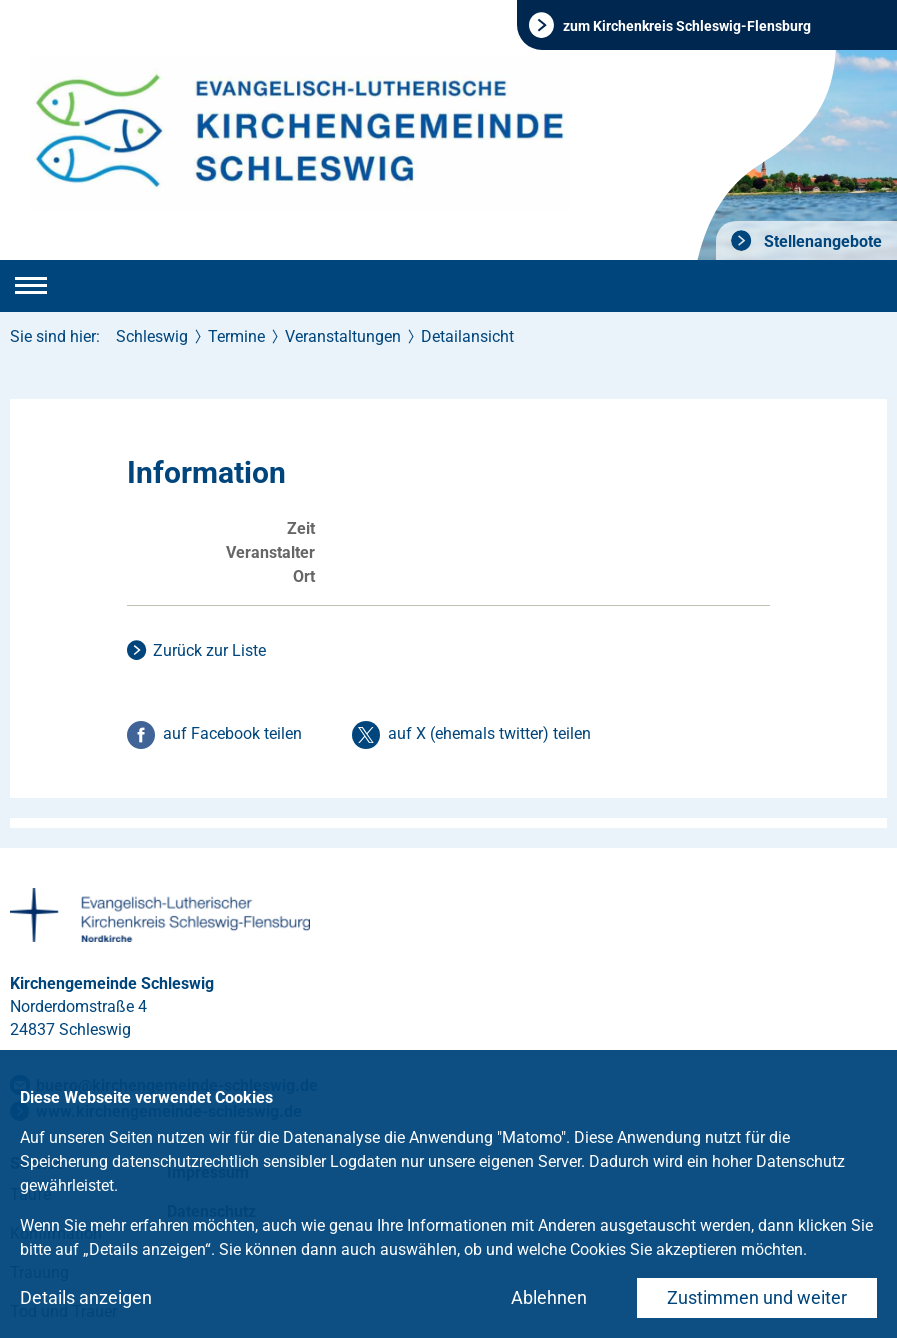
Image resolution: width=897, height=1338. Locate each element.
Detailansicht (467, 336)
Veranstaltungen (343, 336)
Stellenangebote (821, 241)
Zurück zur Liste (209, 650)
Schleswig (152, 336)
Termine (236, 336)
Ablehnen (549, 1297)
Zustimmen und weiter (757, 1297)
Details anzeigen (86, 1297)
